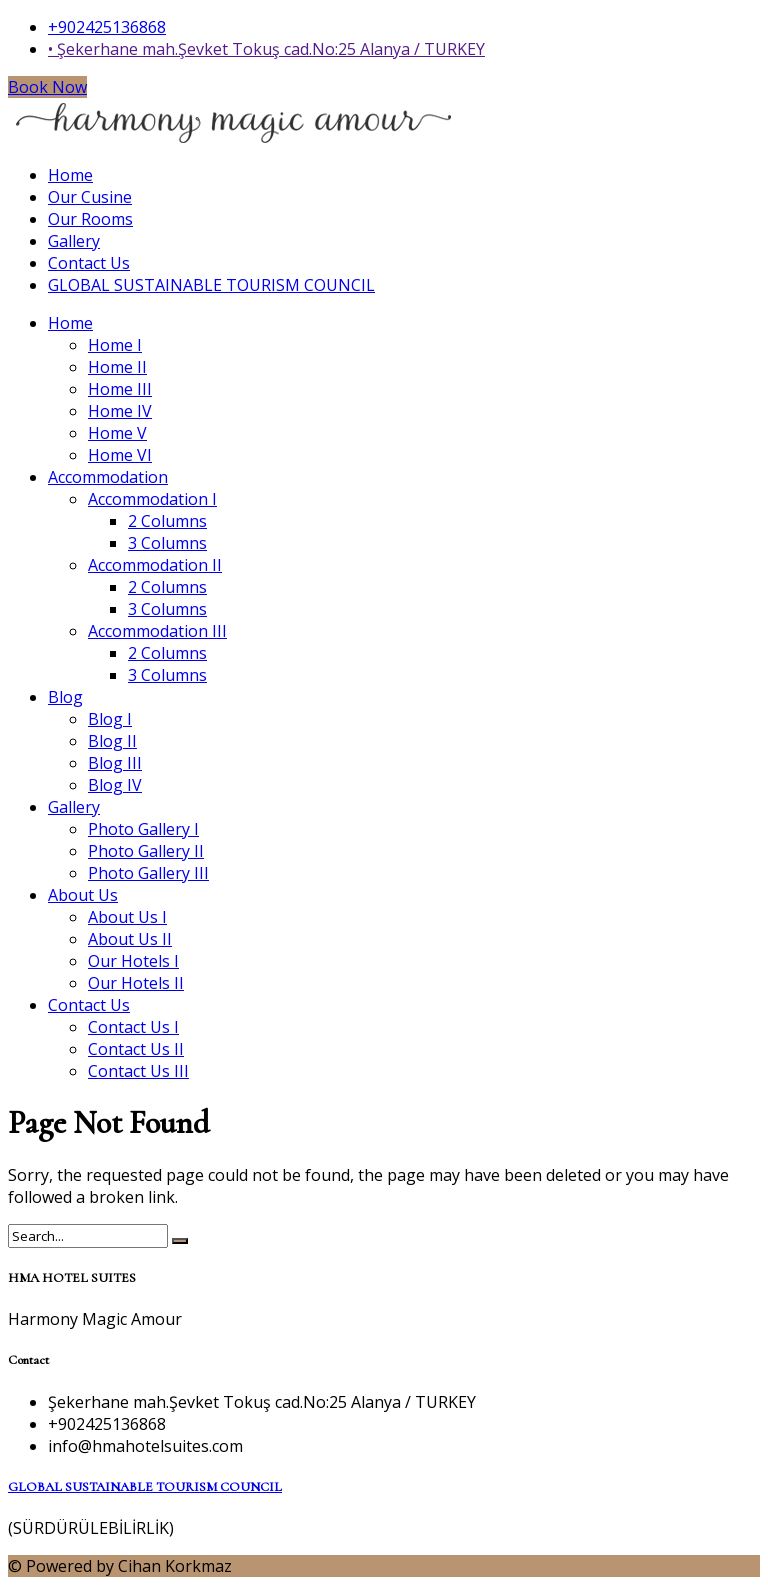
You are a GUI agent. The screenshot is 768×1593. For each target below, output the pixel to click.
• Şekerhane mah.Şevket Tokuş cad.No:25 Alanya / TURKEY (266, 49)
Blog (65, 697)
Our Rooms (90, 219)
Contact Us (89, 263)
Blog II (112, 741)
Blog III (115, 763)
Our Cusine (90, 197)
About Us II (130, 939)
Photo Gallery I (143, 829)
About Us (83, 895)
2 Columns (167, 521)
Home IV (120, 411)
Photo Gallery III (148, 873)
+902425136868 (107, 27)
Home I (115, 345)
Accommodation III (157, 631)
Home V (117, 433)
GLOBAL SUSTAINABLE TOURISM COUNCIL (211, 285)
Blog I (110, 719)
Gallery (74, 241)
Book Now (47, 87)
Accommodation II (155, 565)
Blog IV (115, 785)
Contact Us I (133, 1027)
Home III (120, 389)
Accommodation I (152, 499)
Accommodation (108, 477)
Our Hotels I (133, 961)
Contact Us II (136, 1049)
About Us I (127, 917)
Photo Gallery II (146, 851)
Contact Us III (138, 1071)
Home (70, 175)
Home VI (120, 455)
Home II (117, 367)
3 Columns (167, 543)
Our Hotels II (136, 983)
